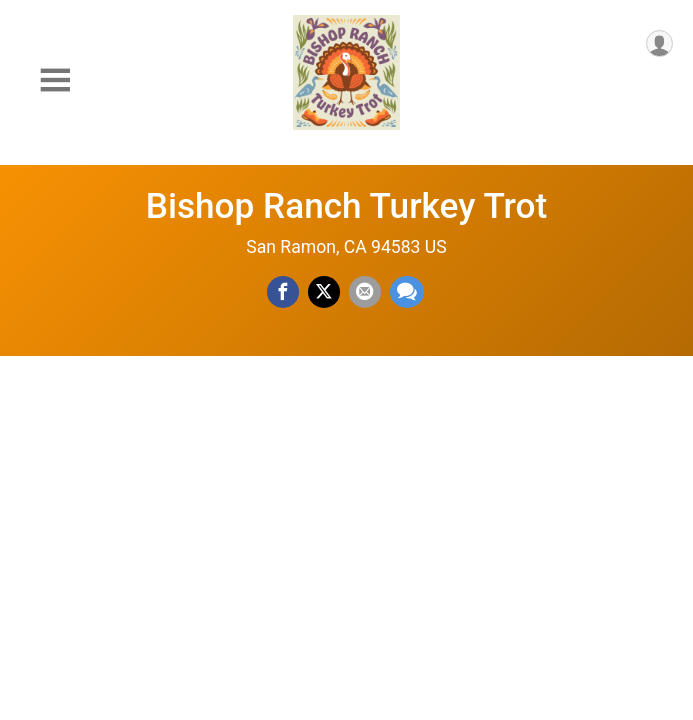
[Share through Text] (407, 292)
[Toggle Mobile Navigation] (55, 80)
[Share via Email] (365, 292)
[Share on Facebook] (283, 292)
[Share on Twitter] (324, 292)
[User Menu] (659, 43)
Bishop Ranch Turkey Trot (347, 206)
